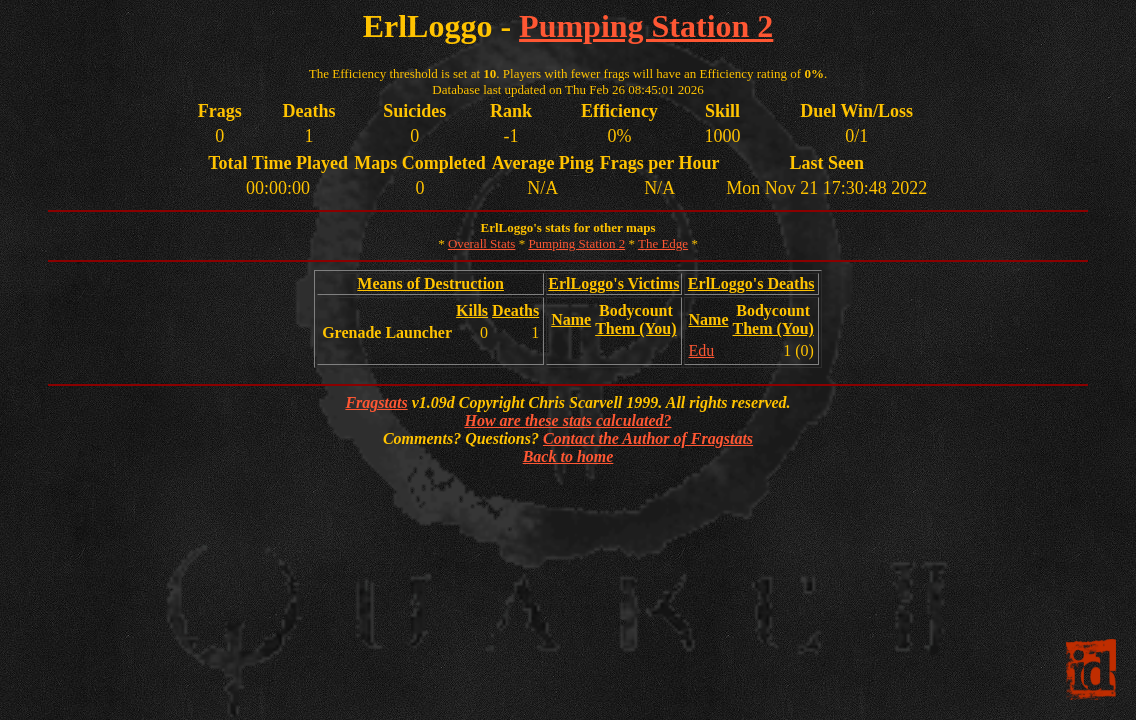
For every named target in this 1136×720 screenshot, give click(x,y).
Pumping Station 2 (646, 26)
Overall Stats (482, 243)
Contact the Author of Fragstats (648, 438)
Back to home (568, 456)
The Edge (663, 243)
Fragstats (376, 402)
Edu (702, 350)
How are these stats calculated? (567, 420)
